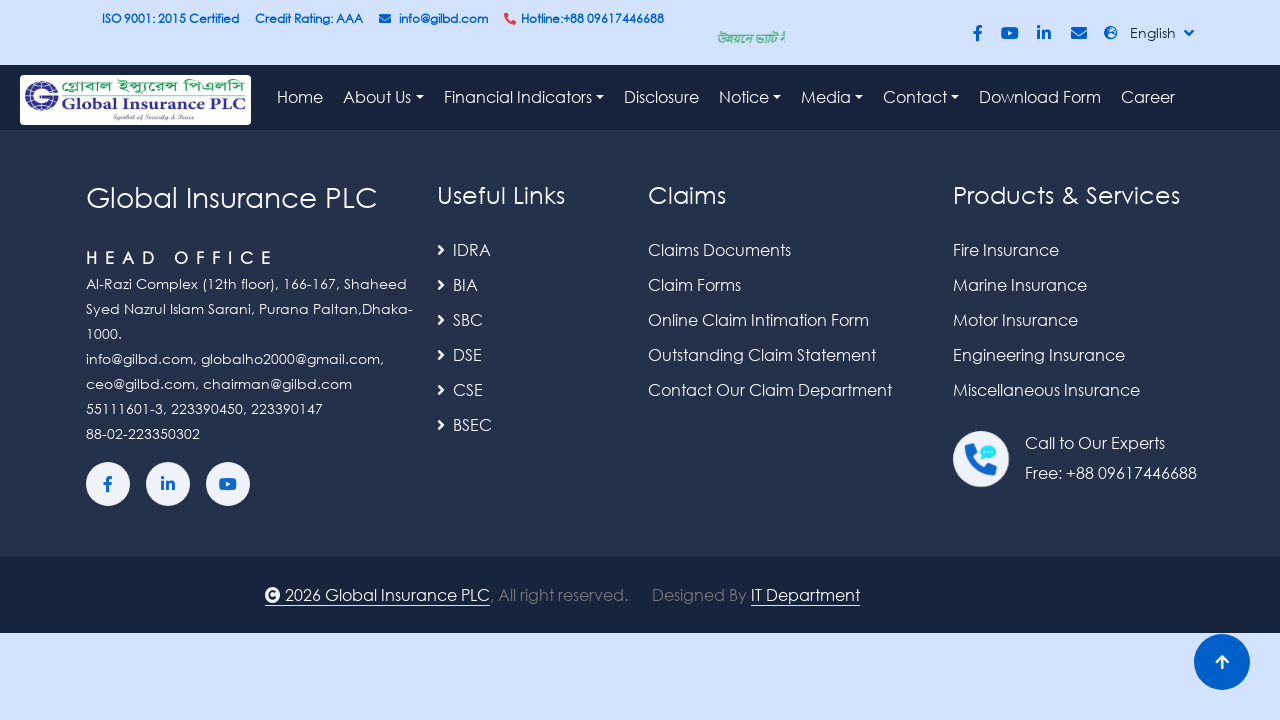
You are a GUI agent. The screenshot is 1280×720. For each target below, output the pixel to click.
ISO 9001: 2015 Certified (170, 18)
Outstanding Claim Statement (762, 354)
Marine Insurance (1020, 284)
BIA (457, 284)
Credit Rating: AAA (309, 18)
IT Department (805, 594)
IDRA (464, 249)
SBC (460, 319)
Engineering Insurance (1039, 354)
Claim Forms (694, 284)
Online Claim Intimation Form (758, 319)
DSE (459, 354)
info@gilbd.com (433, 18)
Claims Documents (719, 249)
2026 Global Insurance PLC (377, 594)
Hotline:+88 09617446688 (584, 18)
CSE (460, 389)
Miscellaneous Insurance (1046, 389)
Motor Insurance (1015, 319)
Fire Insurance (1006, 249)
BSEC (464, 424)
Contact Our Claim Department (770, 389)
